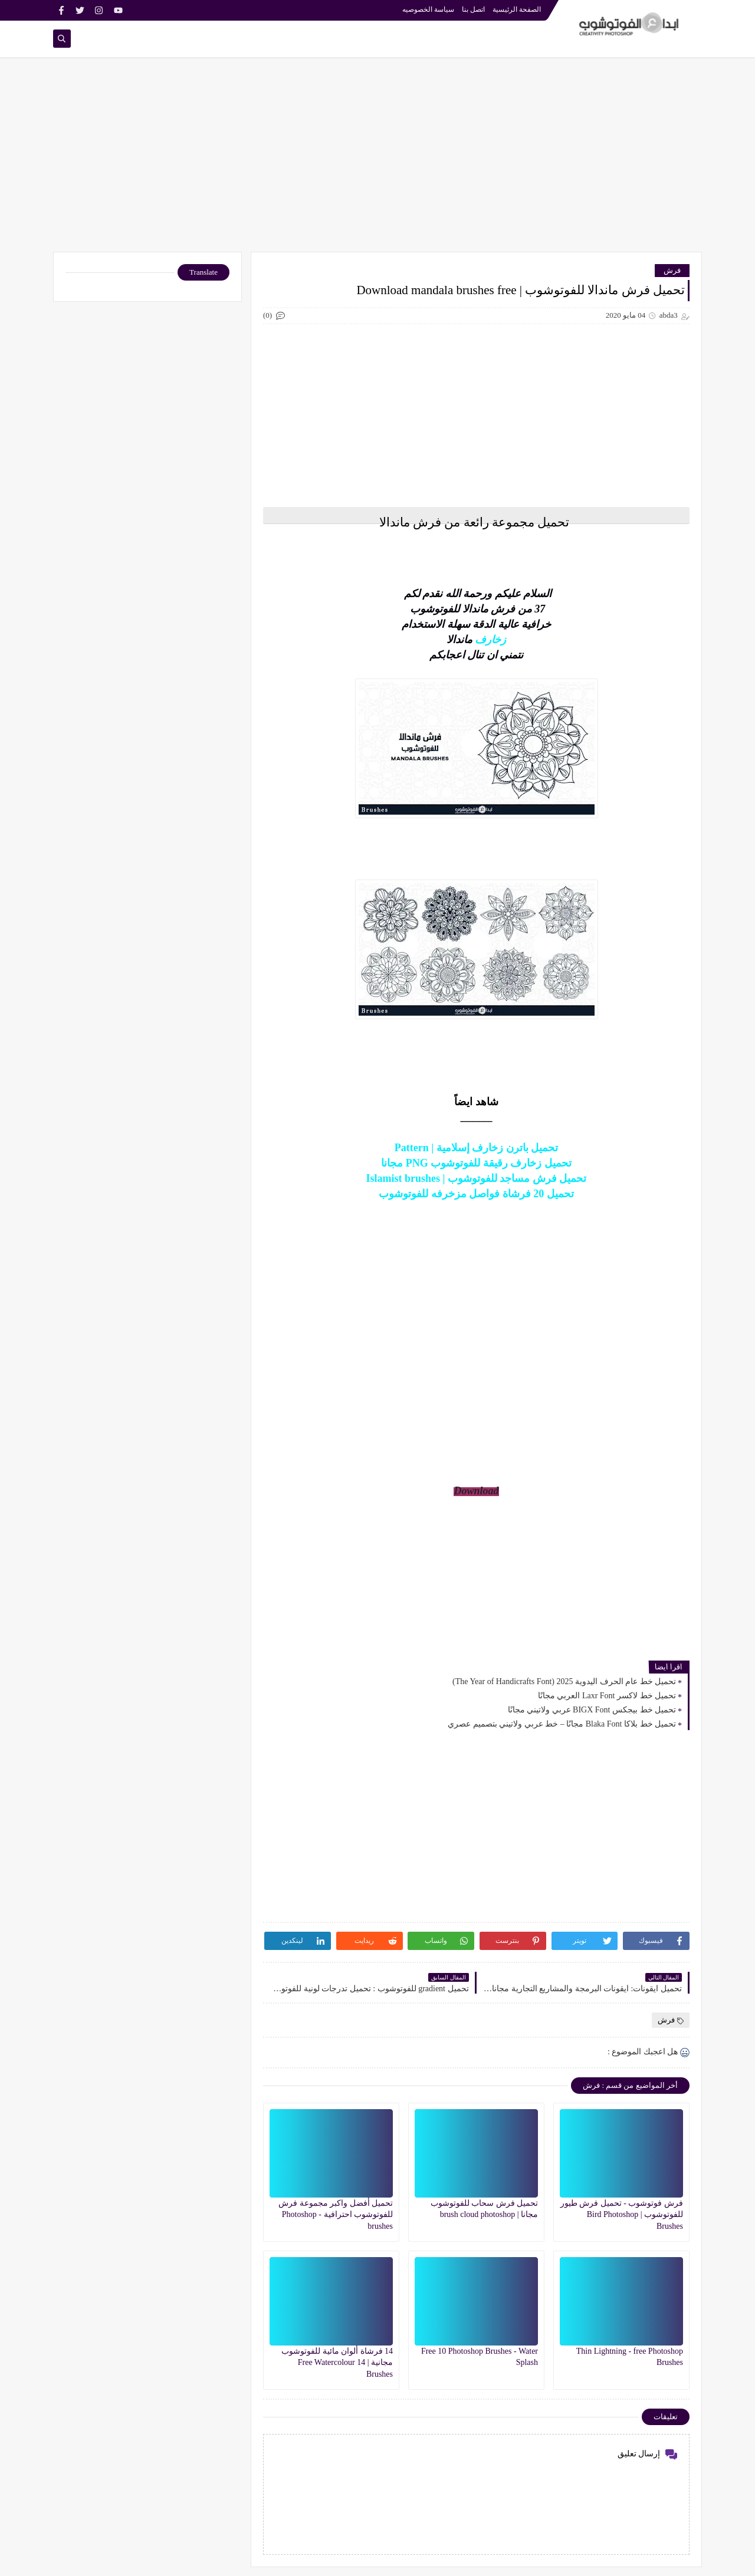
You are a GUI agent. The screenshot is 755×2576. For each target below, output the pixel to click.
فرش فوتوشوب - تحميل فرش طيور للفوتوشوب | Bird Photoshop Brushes (621, 2214)
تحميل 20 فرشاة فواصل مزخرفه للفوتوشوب (476, 1194)
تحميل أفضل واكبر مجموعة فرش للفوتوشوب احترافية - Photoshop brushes (335, 2214)
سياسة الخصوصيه (428, 9)
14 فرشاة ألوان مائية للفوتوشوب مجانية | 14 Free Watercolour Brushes (337, 2362)
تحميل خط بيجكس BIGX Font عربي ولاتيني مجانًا (592, 1709)
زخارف (490, 639)
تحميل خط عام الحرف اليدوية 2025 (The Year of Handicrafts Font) (564, 1681)
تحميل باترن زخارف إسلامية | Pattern (476, 1148)
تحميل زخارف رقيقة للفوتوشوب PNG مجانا (476, 1163)
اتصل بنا (473, 9)
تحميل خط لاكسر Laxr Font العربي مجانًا (607, 1695)
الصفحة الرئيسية (517, 9)
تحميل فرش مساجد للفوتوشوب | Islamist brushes (476, 1178)
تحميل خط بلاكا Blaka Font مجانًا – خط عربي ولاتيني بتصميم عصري (562, 1723)
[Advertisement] (377, 160)
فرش (672, 270)
